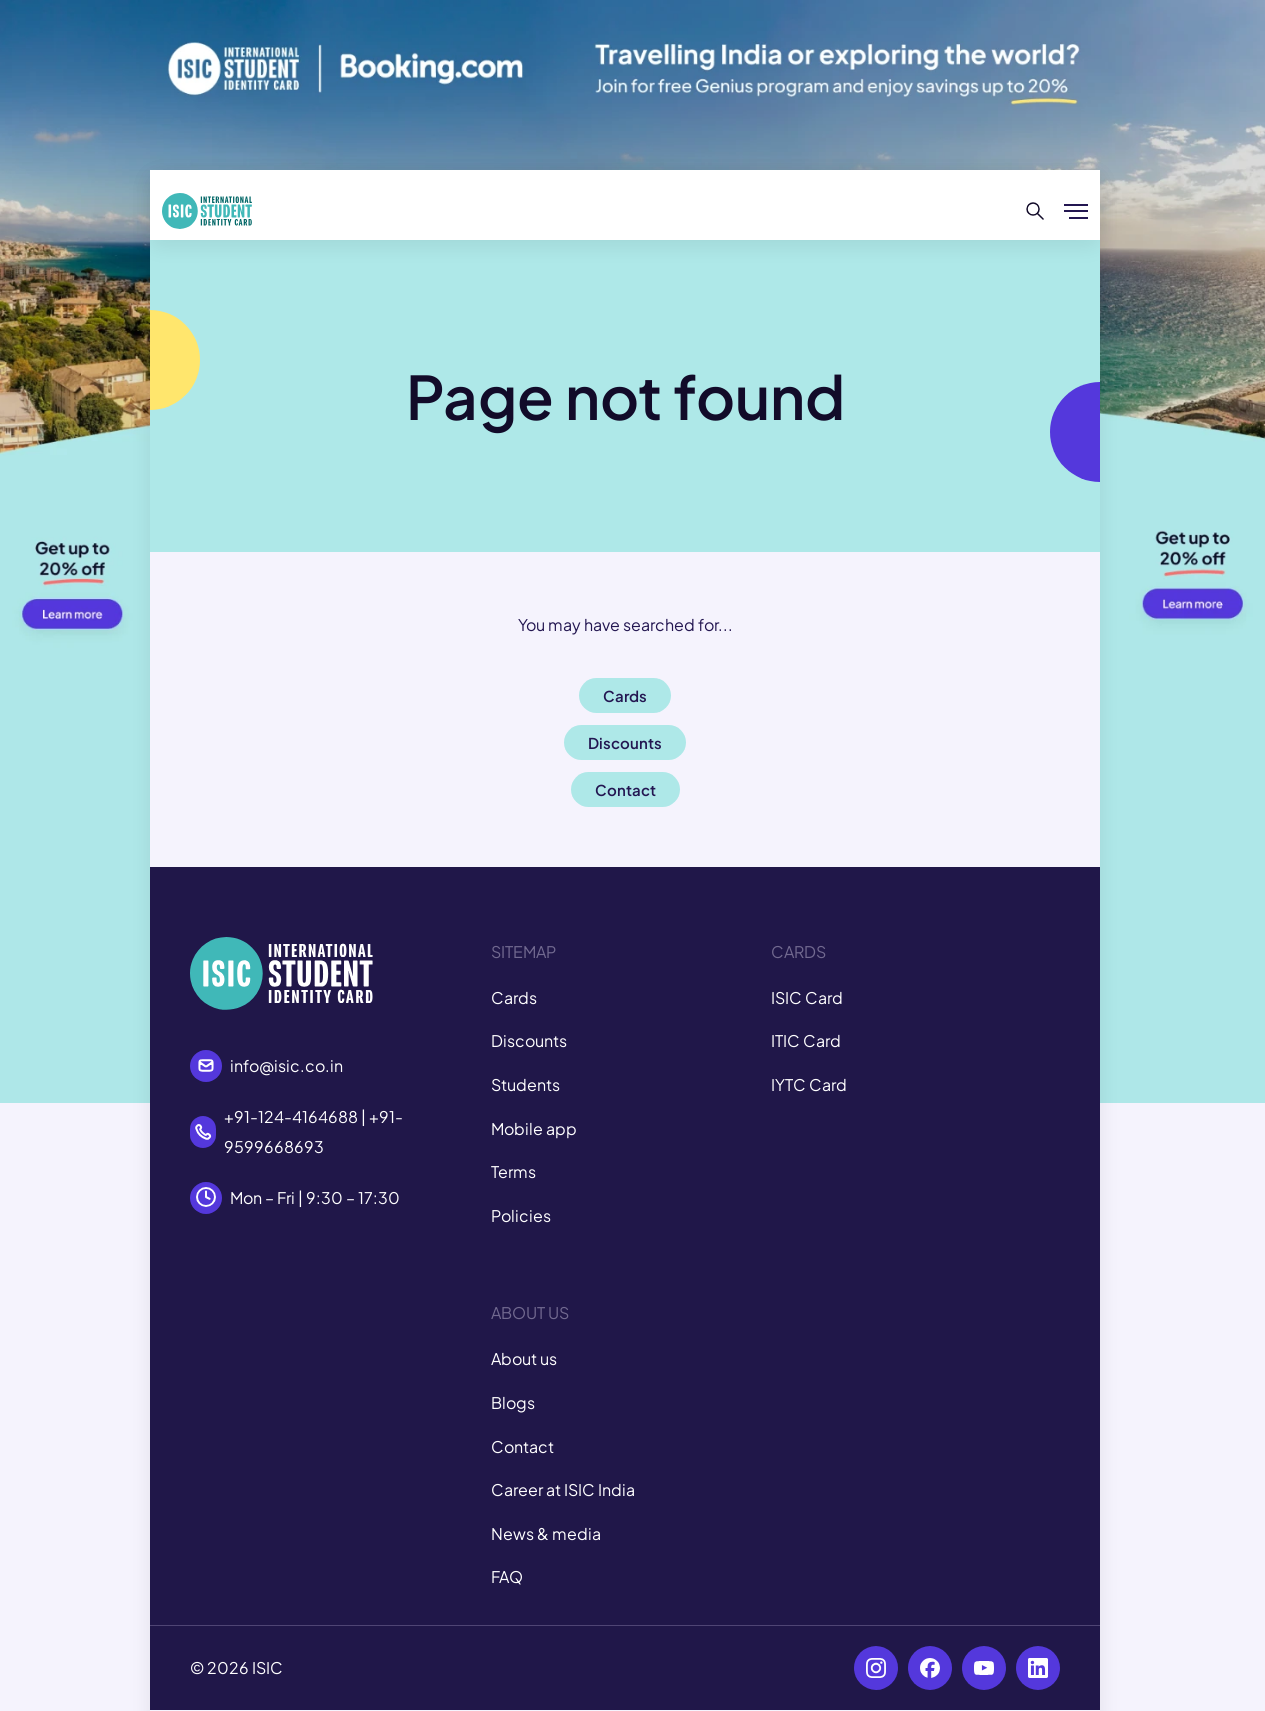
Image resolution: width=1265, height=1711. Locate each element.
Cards (514, 997)
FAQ (507, 1576)
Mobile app (534, 1128)
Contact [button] (625, 789)
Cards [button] (625, 695)
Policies (521, 1215)
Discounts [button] (625, 742)
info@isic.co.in (286, 1065)
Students (525, 1084)
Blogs (513, 1402)
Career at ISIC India (563, 1489)
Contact (522, 1446)
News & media (546, 1533)
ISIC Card (807, 997)
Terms (513, 1171)
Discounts (529, 1040)
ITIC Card (806, 1040)
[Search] (1035, 211)
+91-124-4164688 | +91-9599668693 (313, 1131)
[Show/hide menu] (1076, 211)
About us (524, 1358)
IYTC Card (809, 1084)
